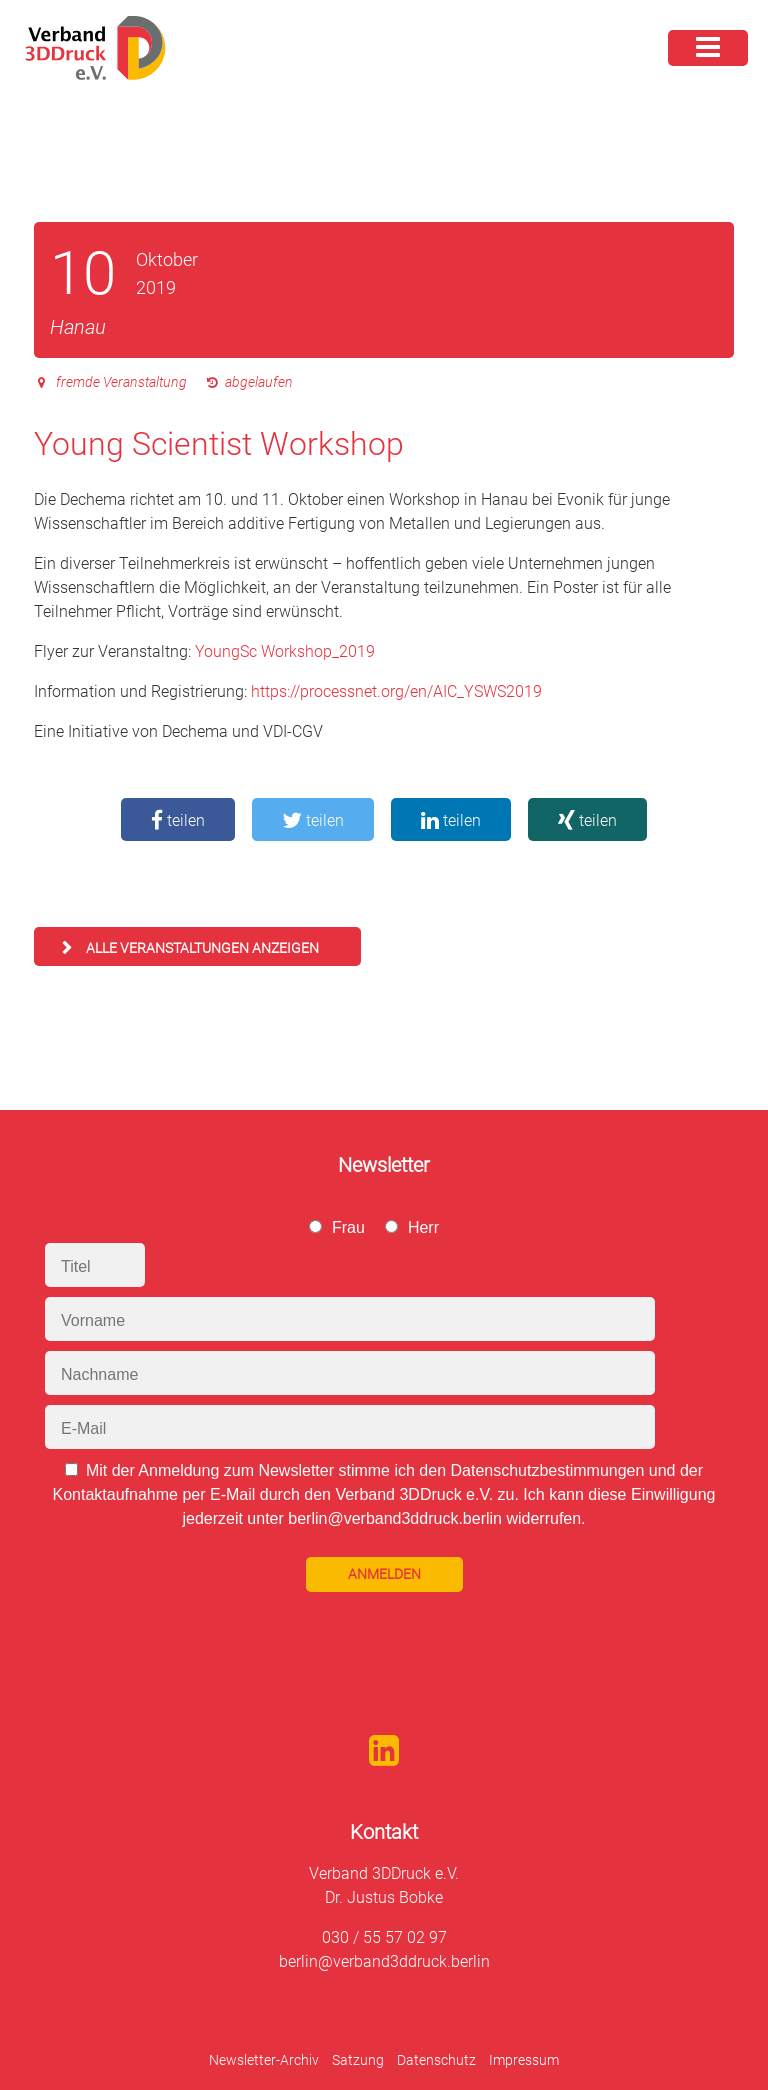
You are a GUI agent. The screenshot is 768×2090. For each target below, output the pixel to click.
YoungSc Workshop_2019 (285, 651)
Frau (348, 1227)
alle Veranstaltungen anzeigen (202, 948)
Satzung (358, 2060)
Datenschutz (436, 2060)
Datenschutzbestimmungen (547, 1470)
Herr (423, 1227)
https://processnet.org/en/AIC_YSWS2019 (396, 691)
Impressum (524, 2060)
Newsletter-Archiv (264, 2060)
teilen (178, 820)
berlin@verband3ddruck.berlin (384, 1961)
